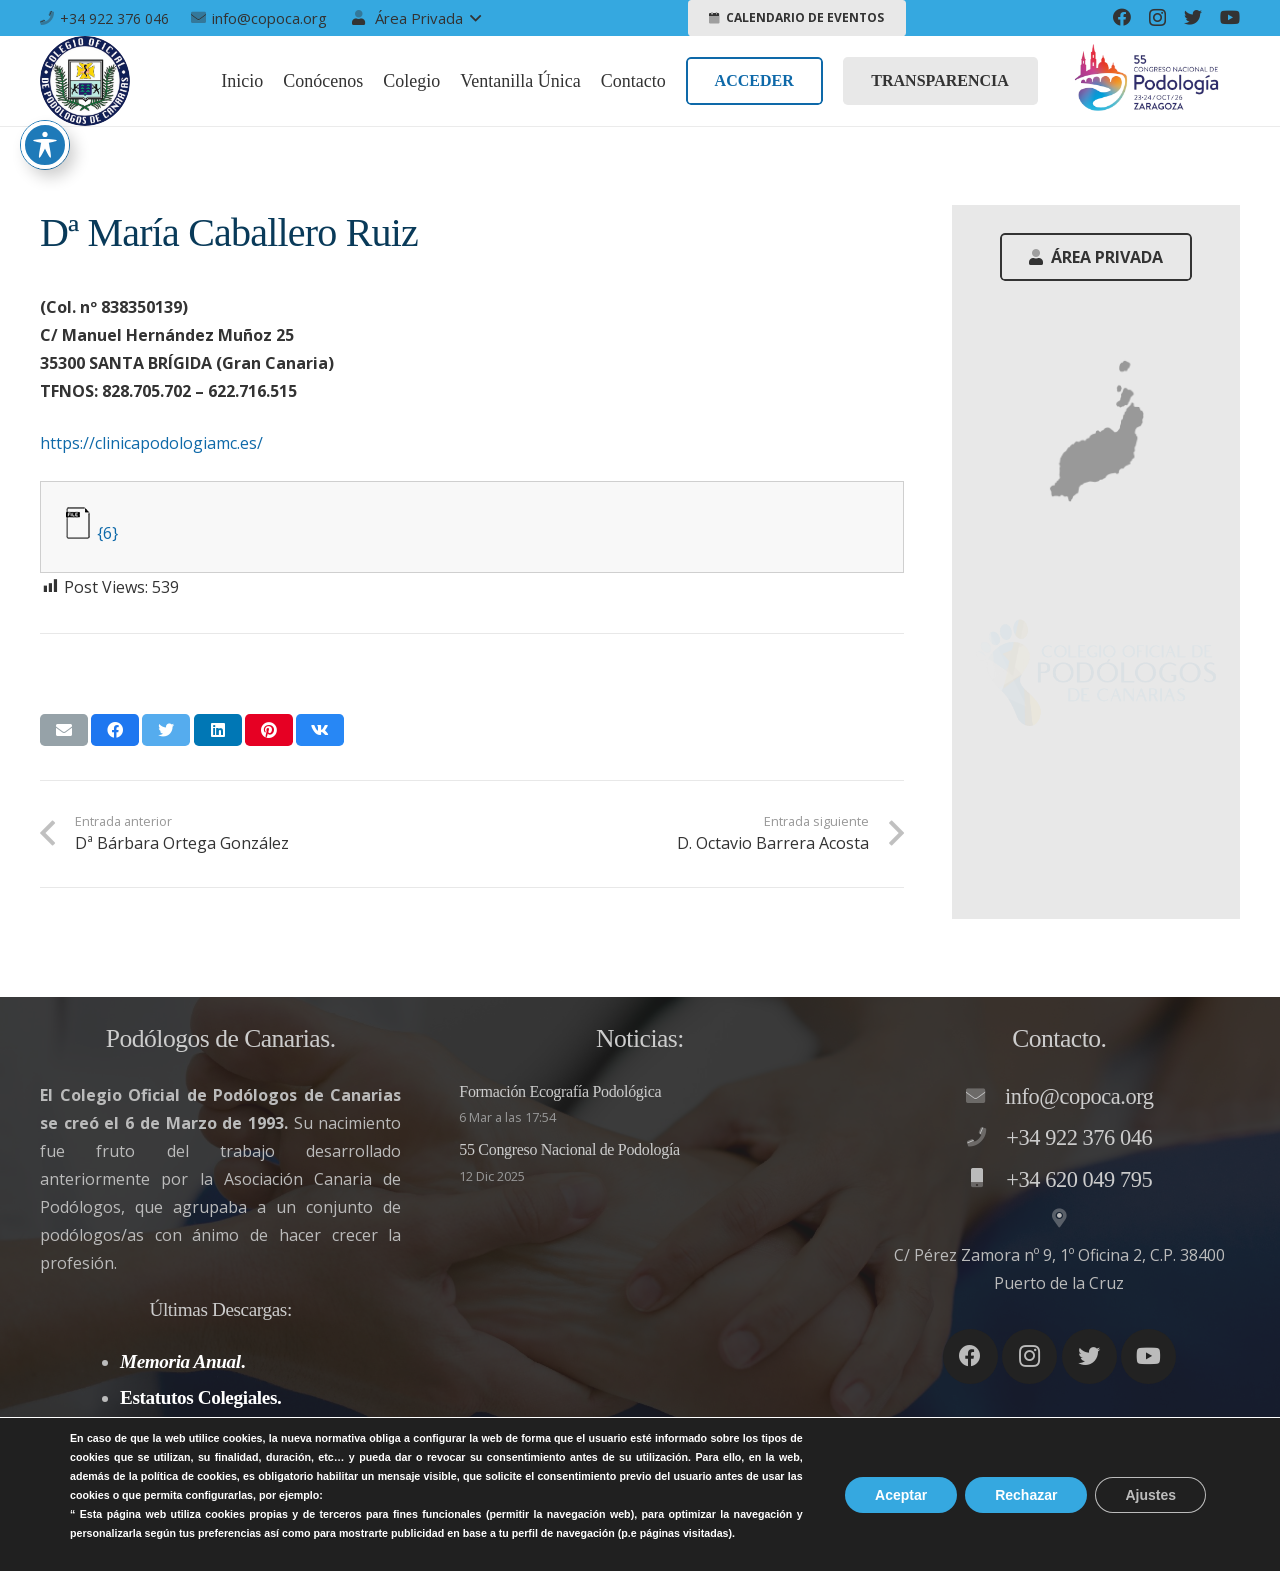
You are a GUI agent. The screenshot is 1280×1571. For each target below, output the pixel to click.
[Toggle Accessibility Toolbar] (45, 145)
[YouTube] (1230, 17)
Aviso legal (688, 1533)
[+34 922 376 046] (986, 1138)
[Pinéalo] (269, 730)
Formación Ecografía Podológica (560, 1091)
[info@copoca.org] (985, 1097)
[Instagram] (1157, 18)
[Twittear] (166, 730)
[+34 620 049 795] (986, 1179)
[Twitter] (1193, 17)
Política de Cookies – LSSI (1026, 1533)
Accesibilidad (1192, 1533)
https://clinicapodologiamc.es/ (151, 443)
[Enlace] (85, 81)
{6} (107, 533)
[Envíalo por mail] (64, 730)
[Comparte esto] (115, 730)
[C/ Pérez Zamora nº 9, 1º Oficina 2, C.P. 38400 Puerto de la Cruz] (1059, 1219)
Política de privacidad (830, 1533)
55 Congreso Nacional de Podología (569, 1149)
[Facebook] (1122, 17)
